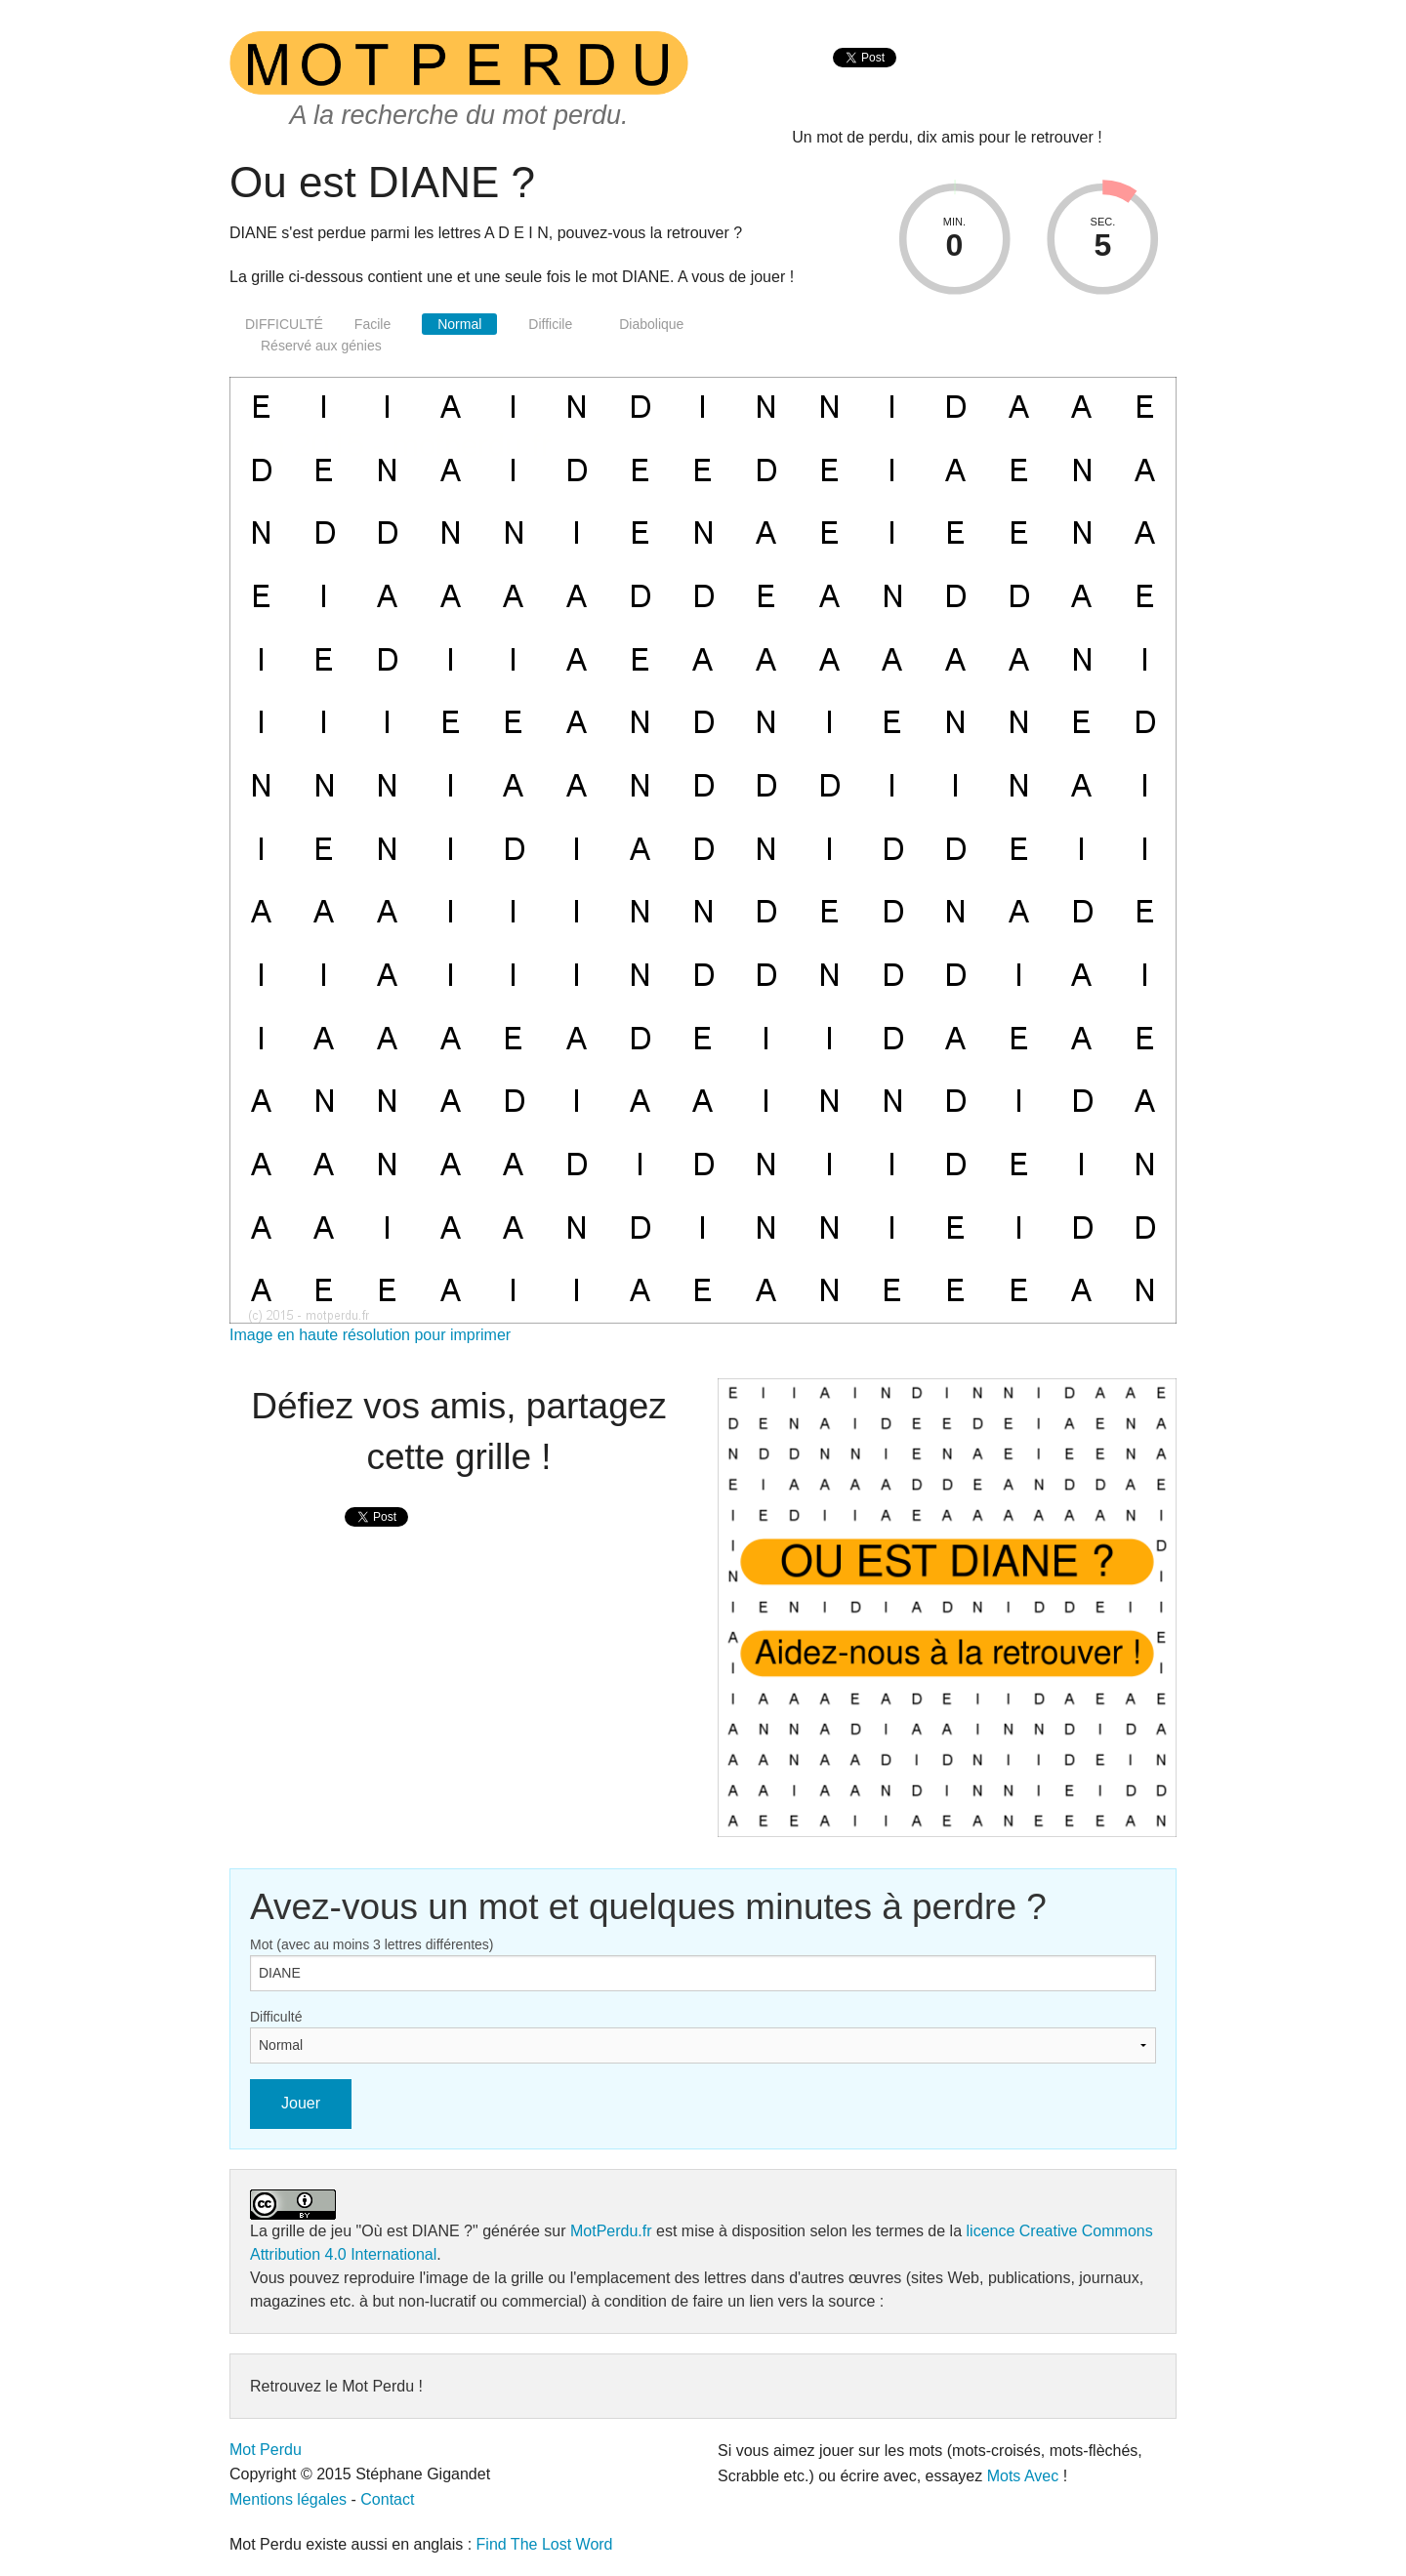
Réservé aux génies (321, 345)
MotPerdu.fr (611, 2231)
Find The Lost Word (544, 2544)
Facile (372, 324)
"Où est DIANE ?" (417, 2231)
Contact (387, 2499)
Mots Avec (1023, 2476)
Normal (459, 324)
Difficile (550, 324)
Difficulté (276, 2016)
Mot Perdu (265, 2449)
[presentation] (864, 78)
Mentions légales (288, 2499)
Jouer (300, 2103)
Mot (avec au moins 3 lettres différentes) (372, 1944)
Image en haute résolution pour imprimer (370, 1335)
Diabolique (651, 324)
